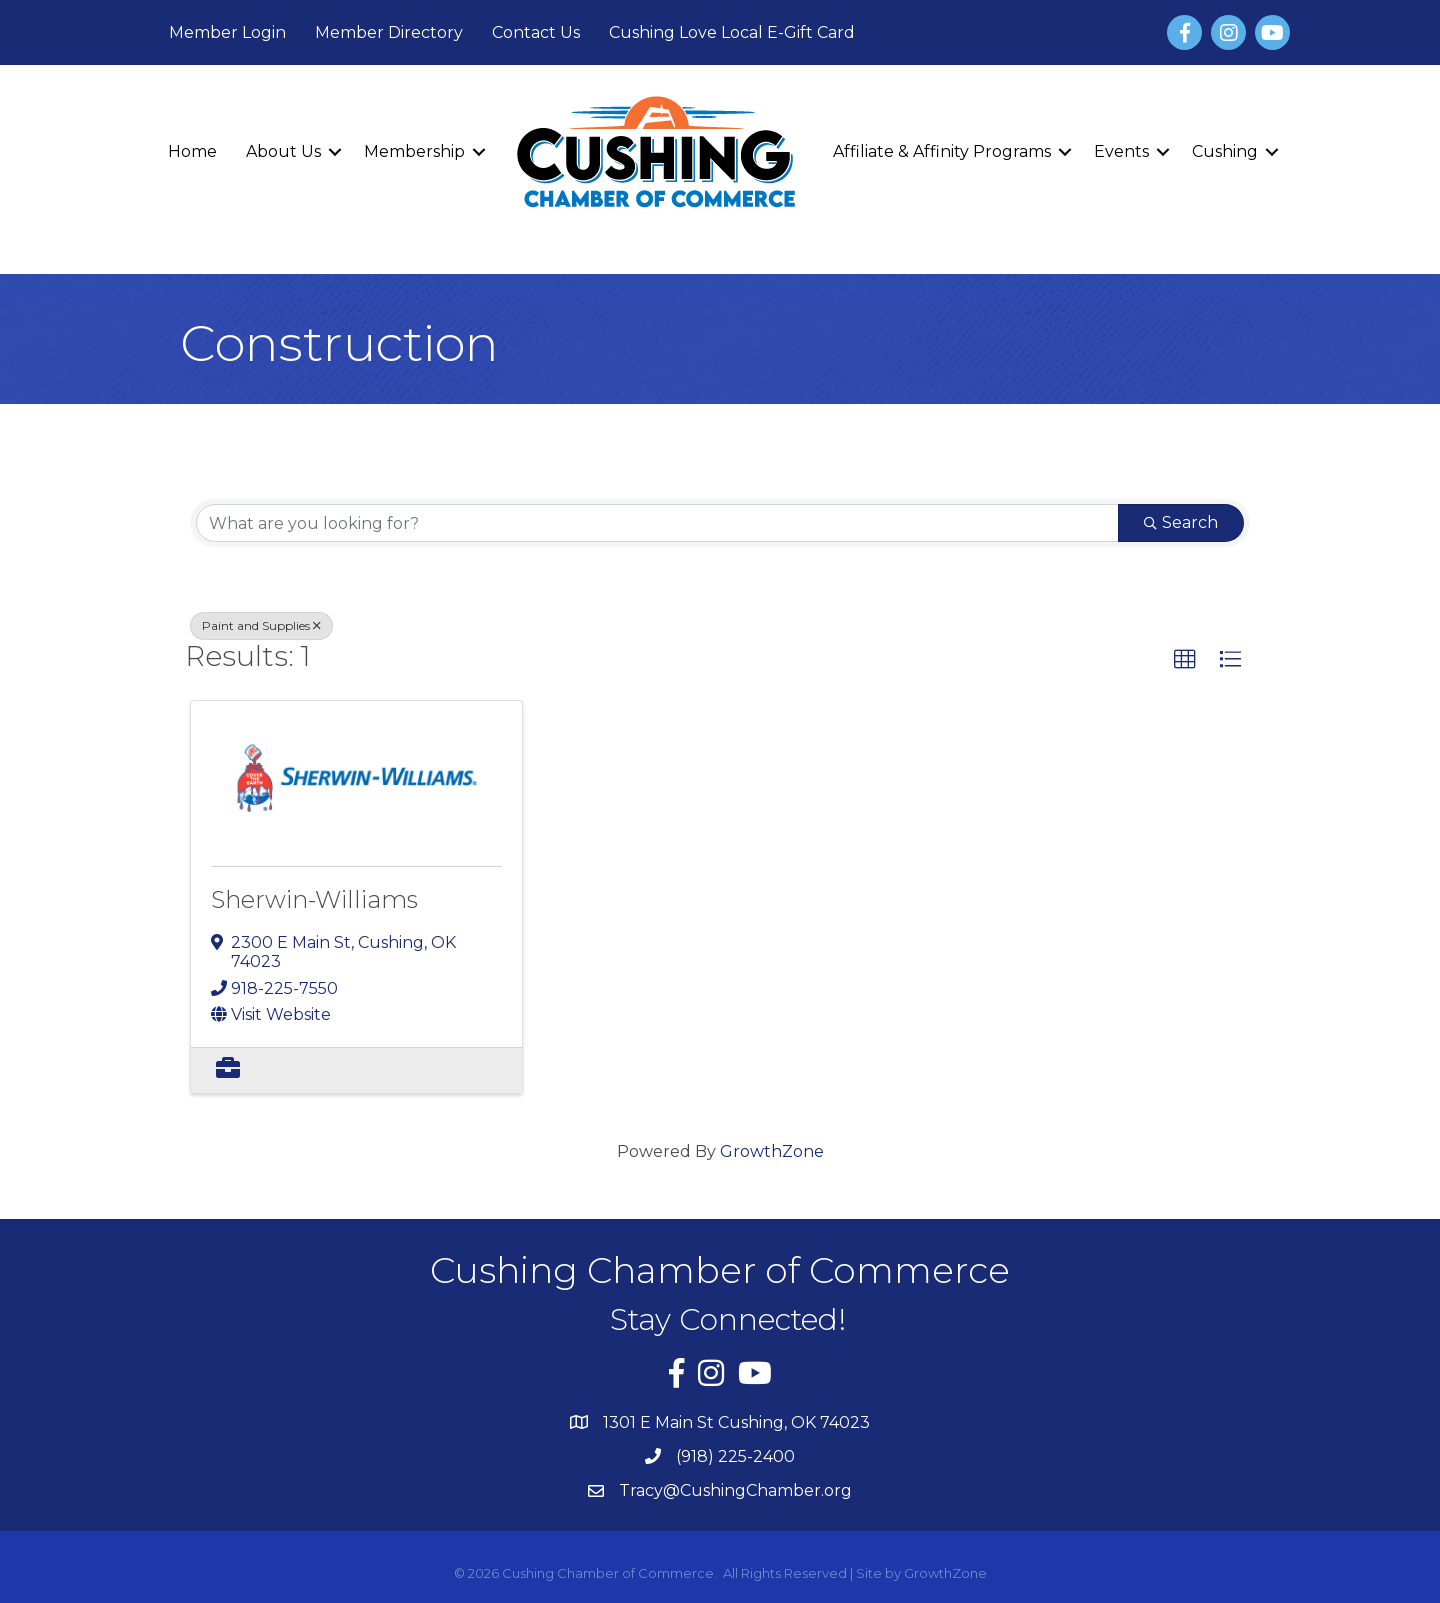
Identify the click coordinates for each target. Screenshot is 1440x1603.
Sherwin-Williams (314, 899)
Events (1121, 151)
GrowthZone (772, 1151)
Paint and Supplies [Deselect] (261, 625)
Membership (414, 151)
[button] (1185, 660)
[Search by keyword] (657, 523)
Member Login (227, 32)
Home (192, 151)
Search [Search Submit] (1181, 522)
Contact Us (536, 32)
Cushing (1225, 151)
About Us (283, 151)
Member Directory (389, 32)
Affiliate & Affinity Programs (942, 151)
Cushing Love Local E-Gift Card (732, 32)
